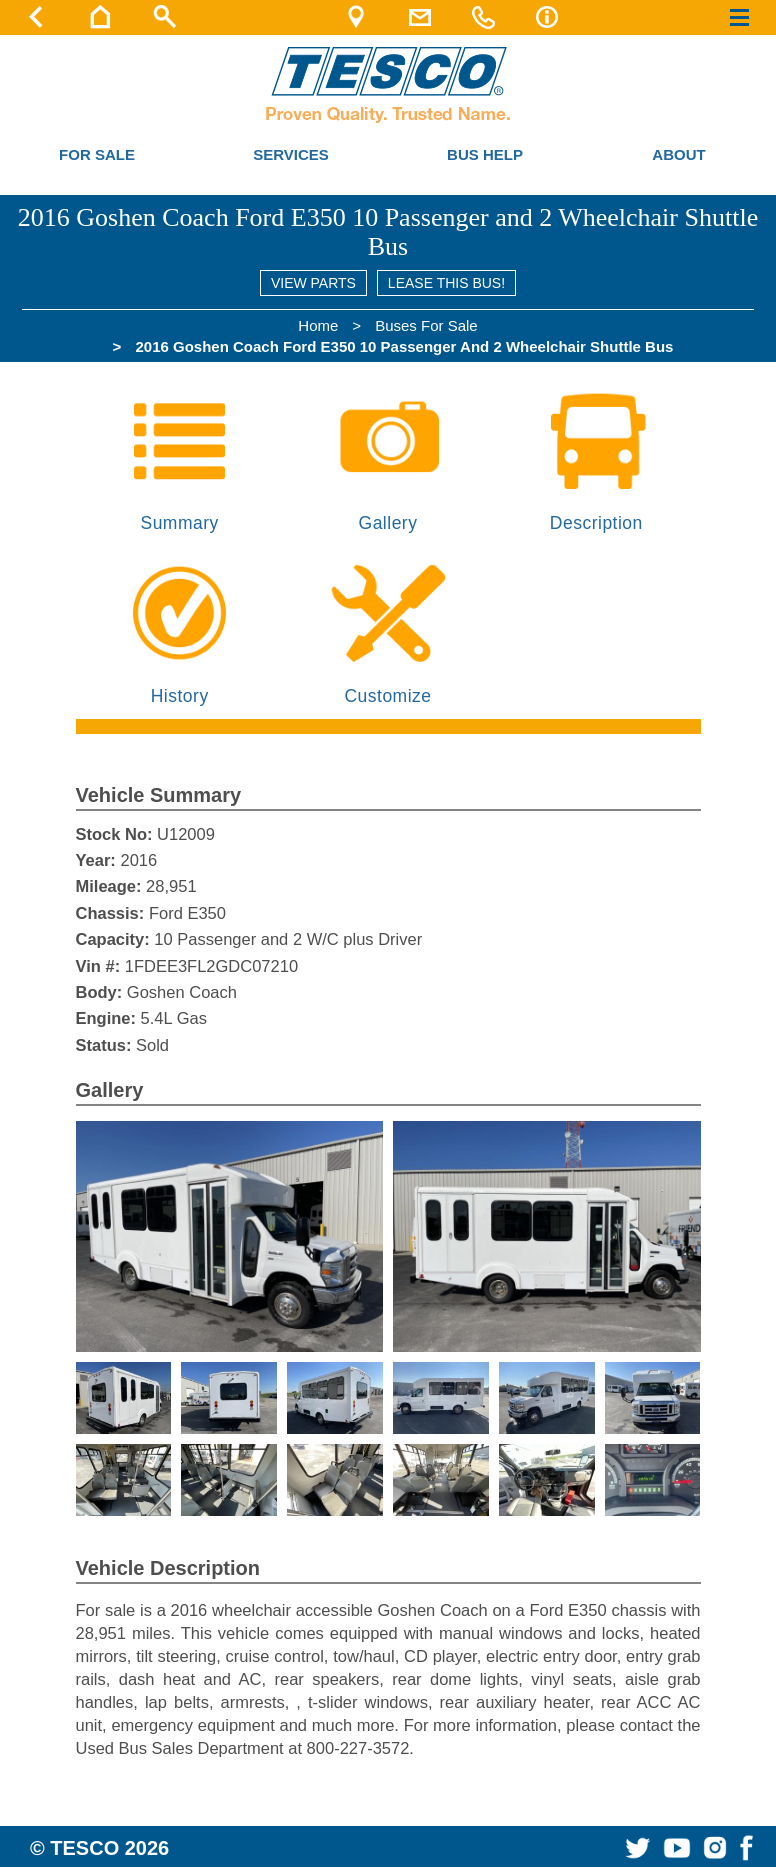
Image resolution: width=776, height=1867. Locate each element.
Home (318, 325)
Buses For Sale (426, 325)
